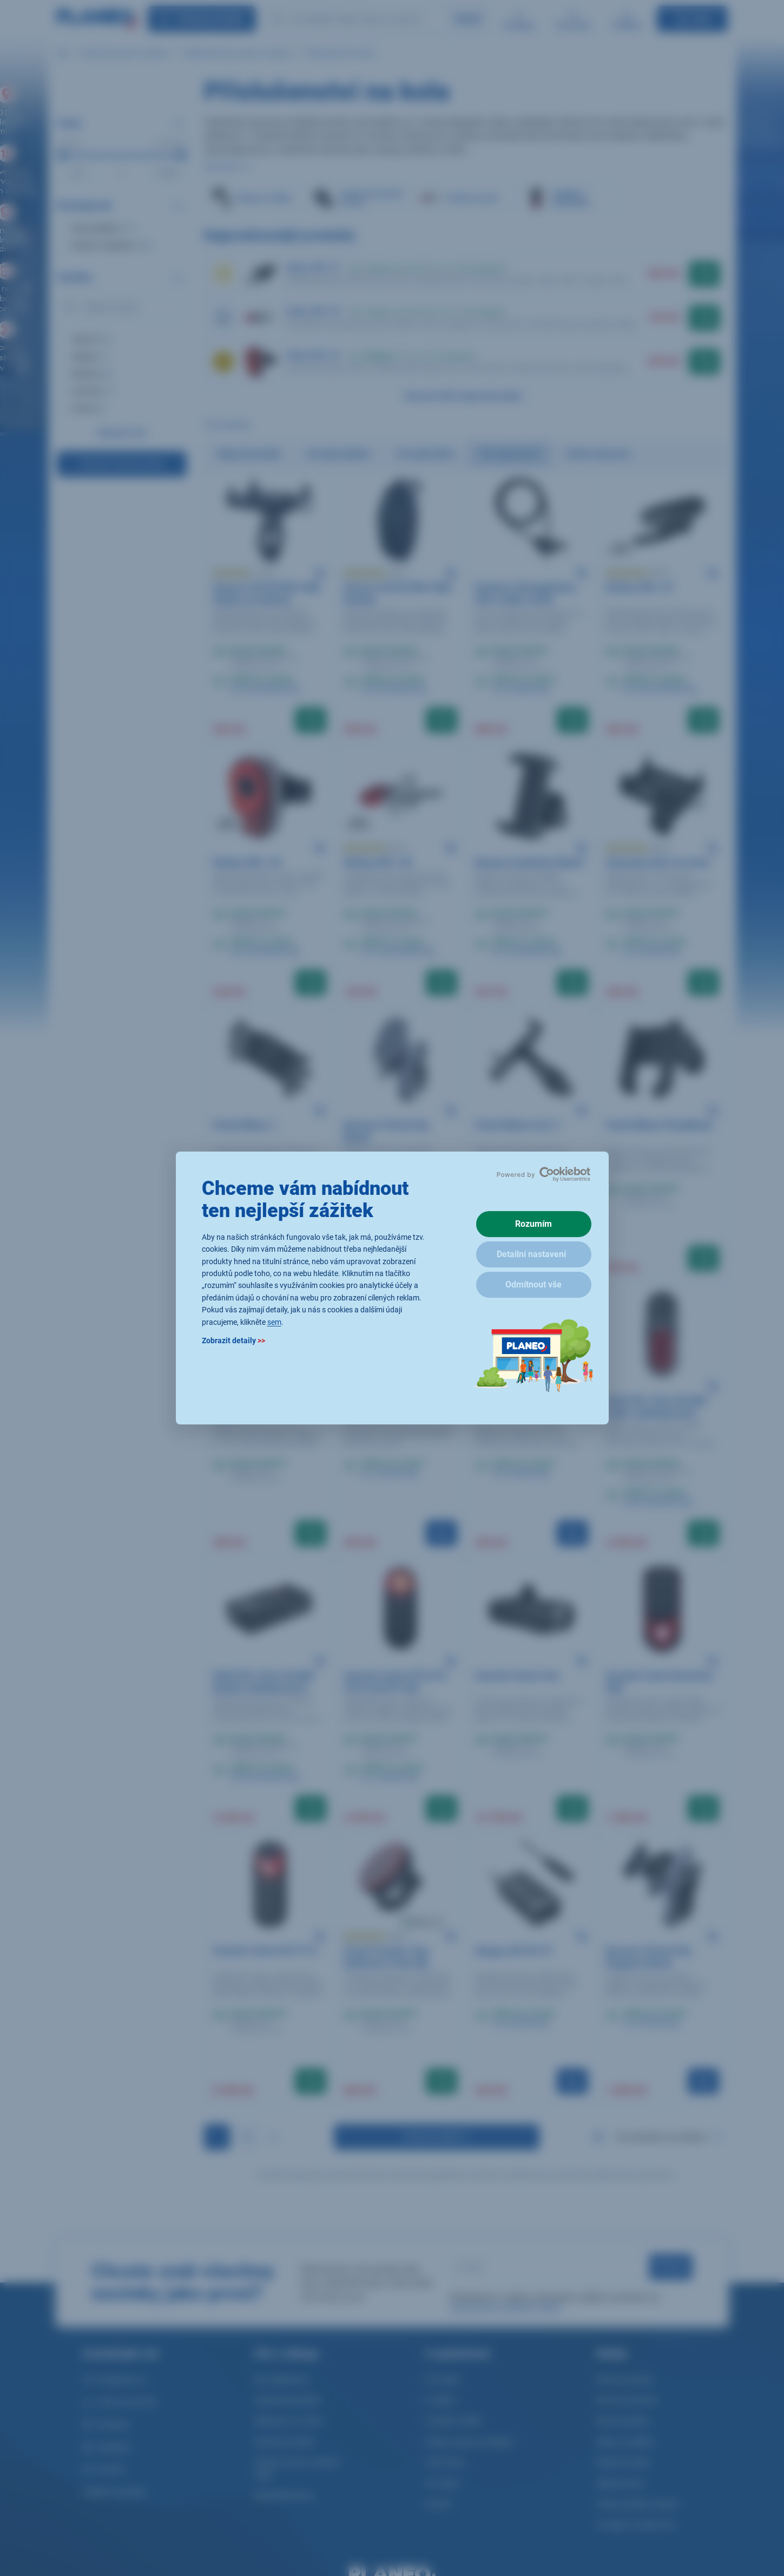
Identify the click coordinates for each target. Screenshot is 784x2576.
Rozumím (533, 1224)
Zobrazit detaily (233, 1340)
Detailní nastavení (531, 1254)
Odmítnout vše (533, 1284)
